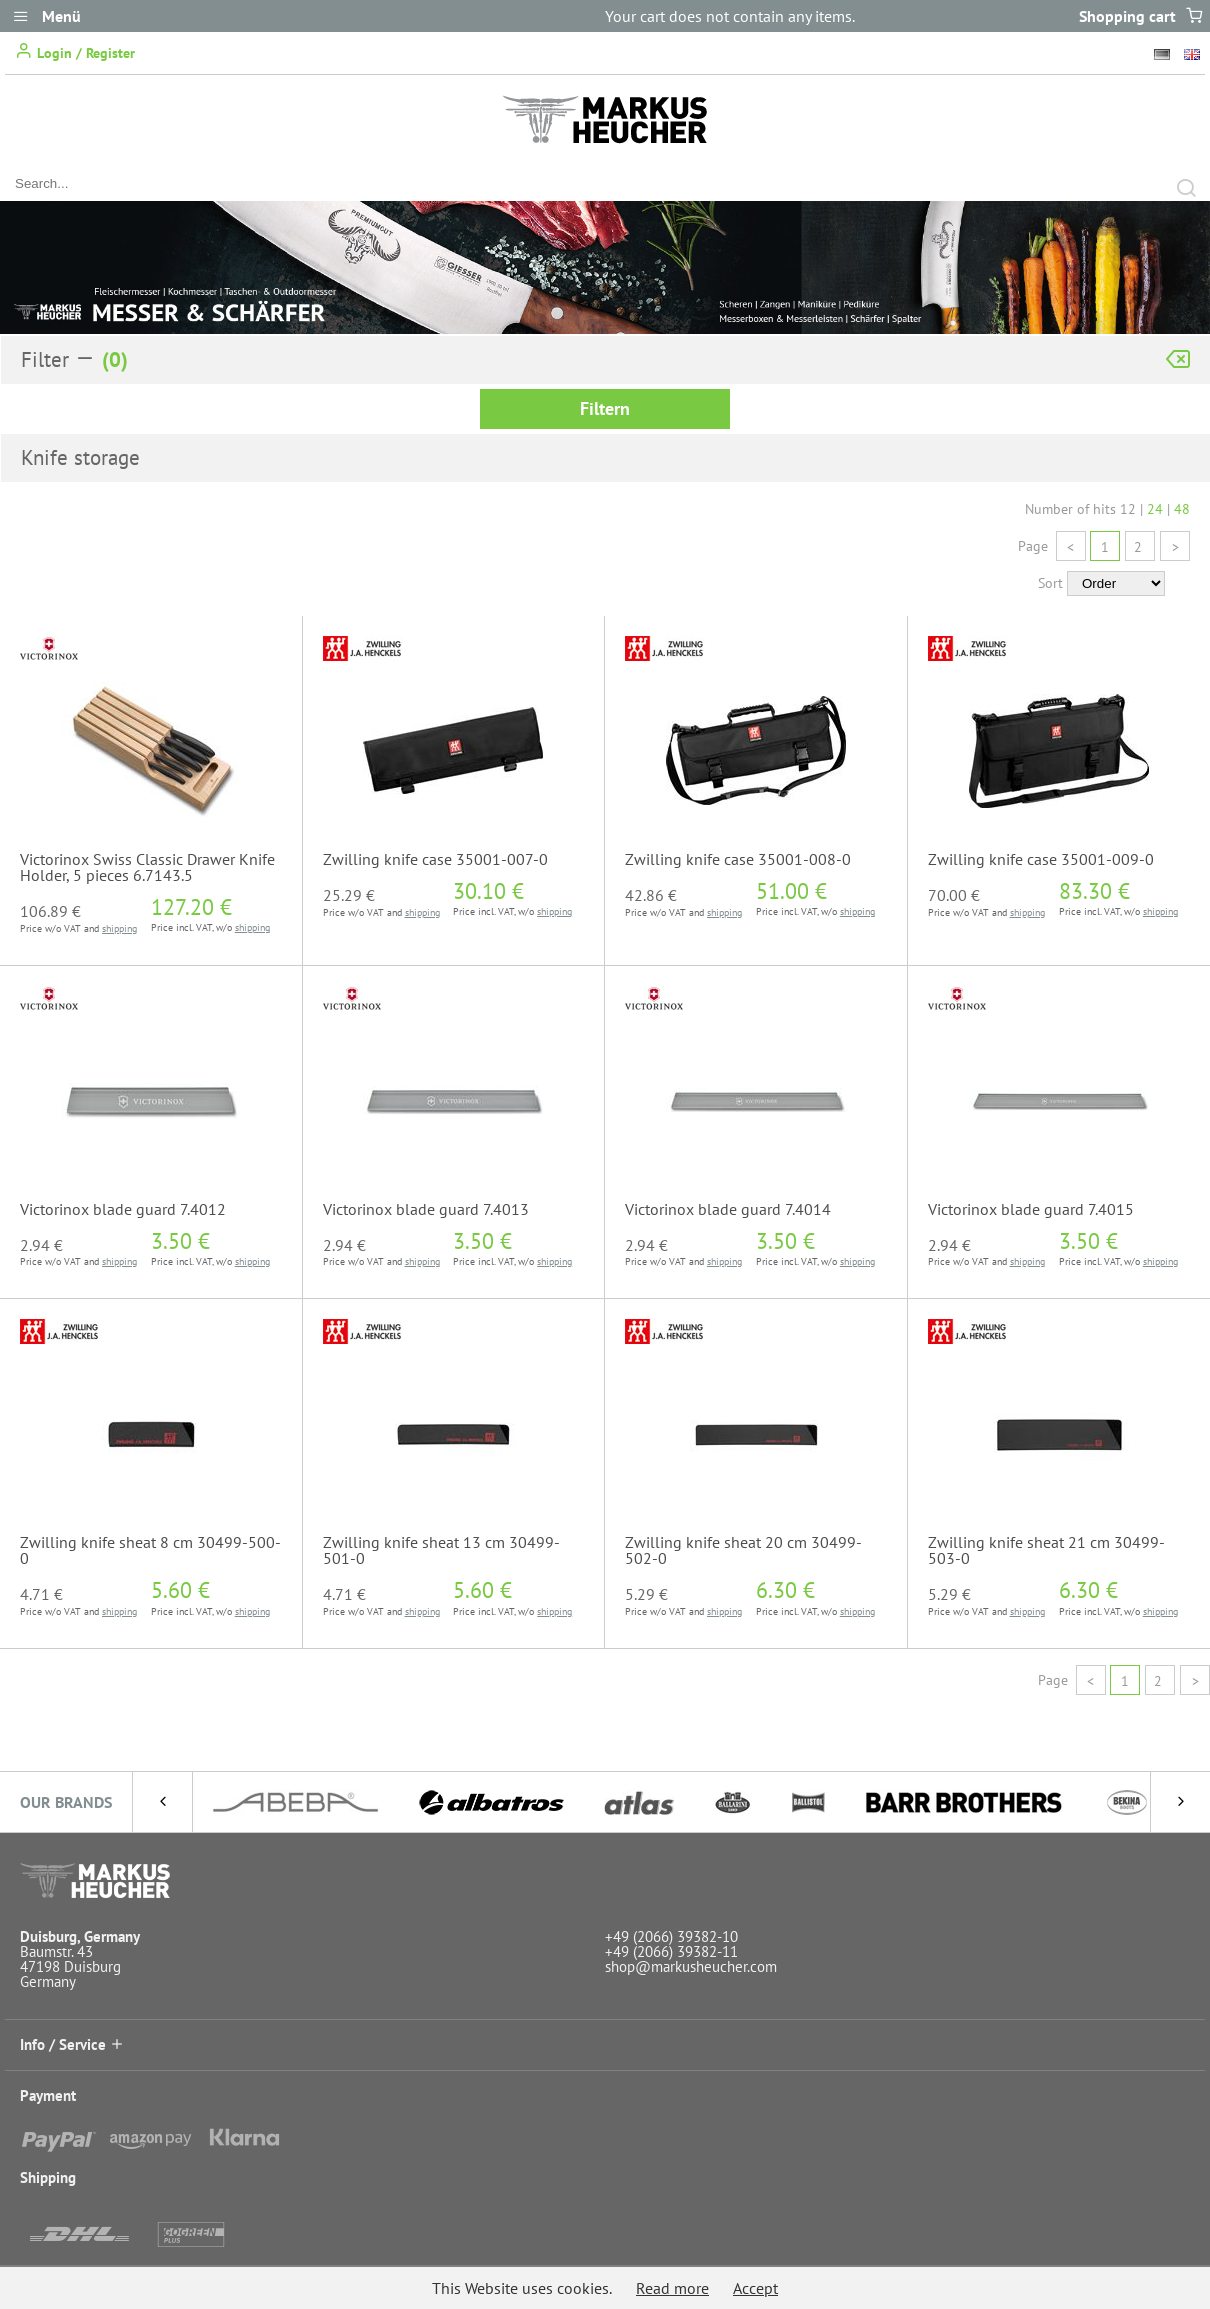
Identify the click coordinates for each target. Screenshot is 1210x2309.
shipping (119, 928)
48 (1182, 509)
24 (1155, 509)
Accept (755, 2288)
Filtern (605, 408)
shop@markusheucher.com (691, 1966)
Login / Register (75, 51)
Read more (672, 2288)
